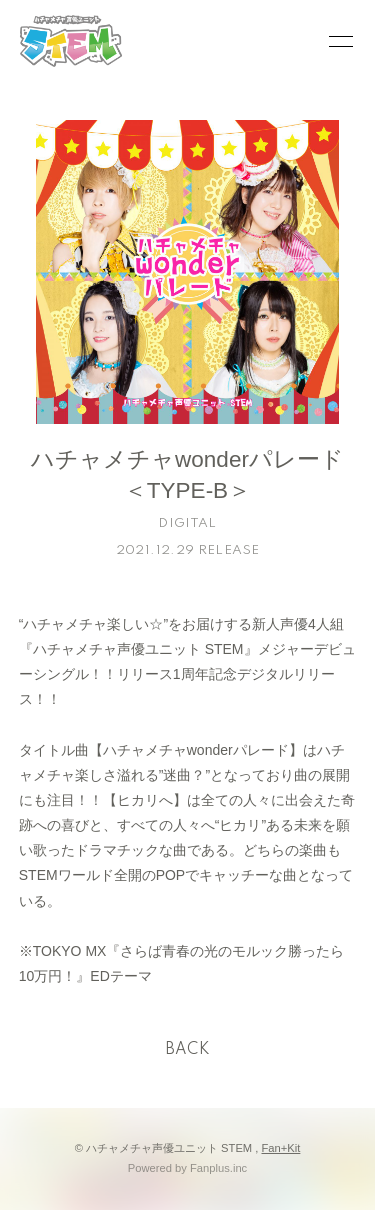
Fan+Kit (281, 1148)
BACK (188, 1050)
